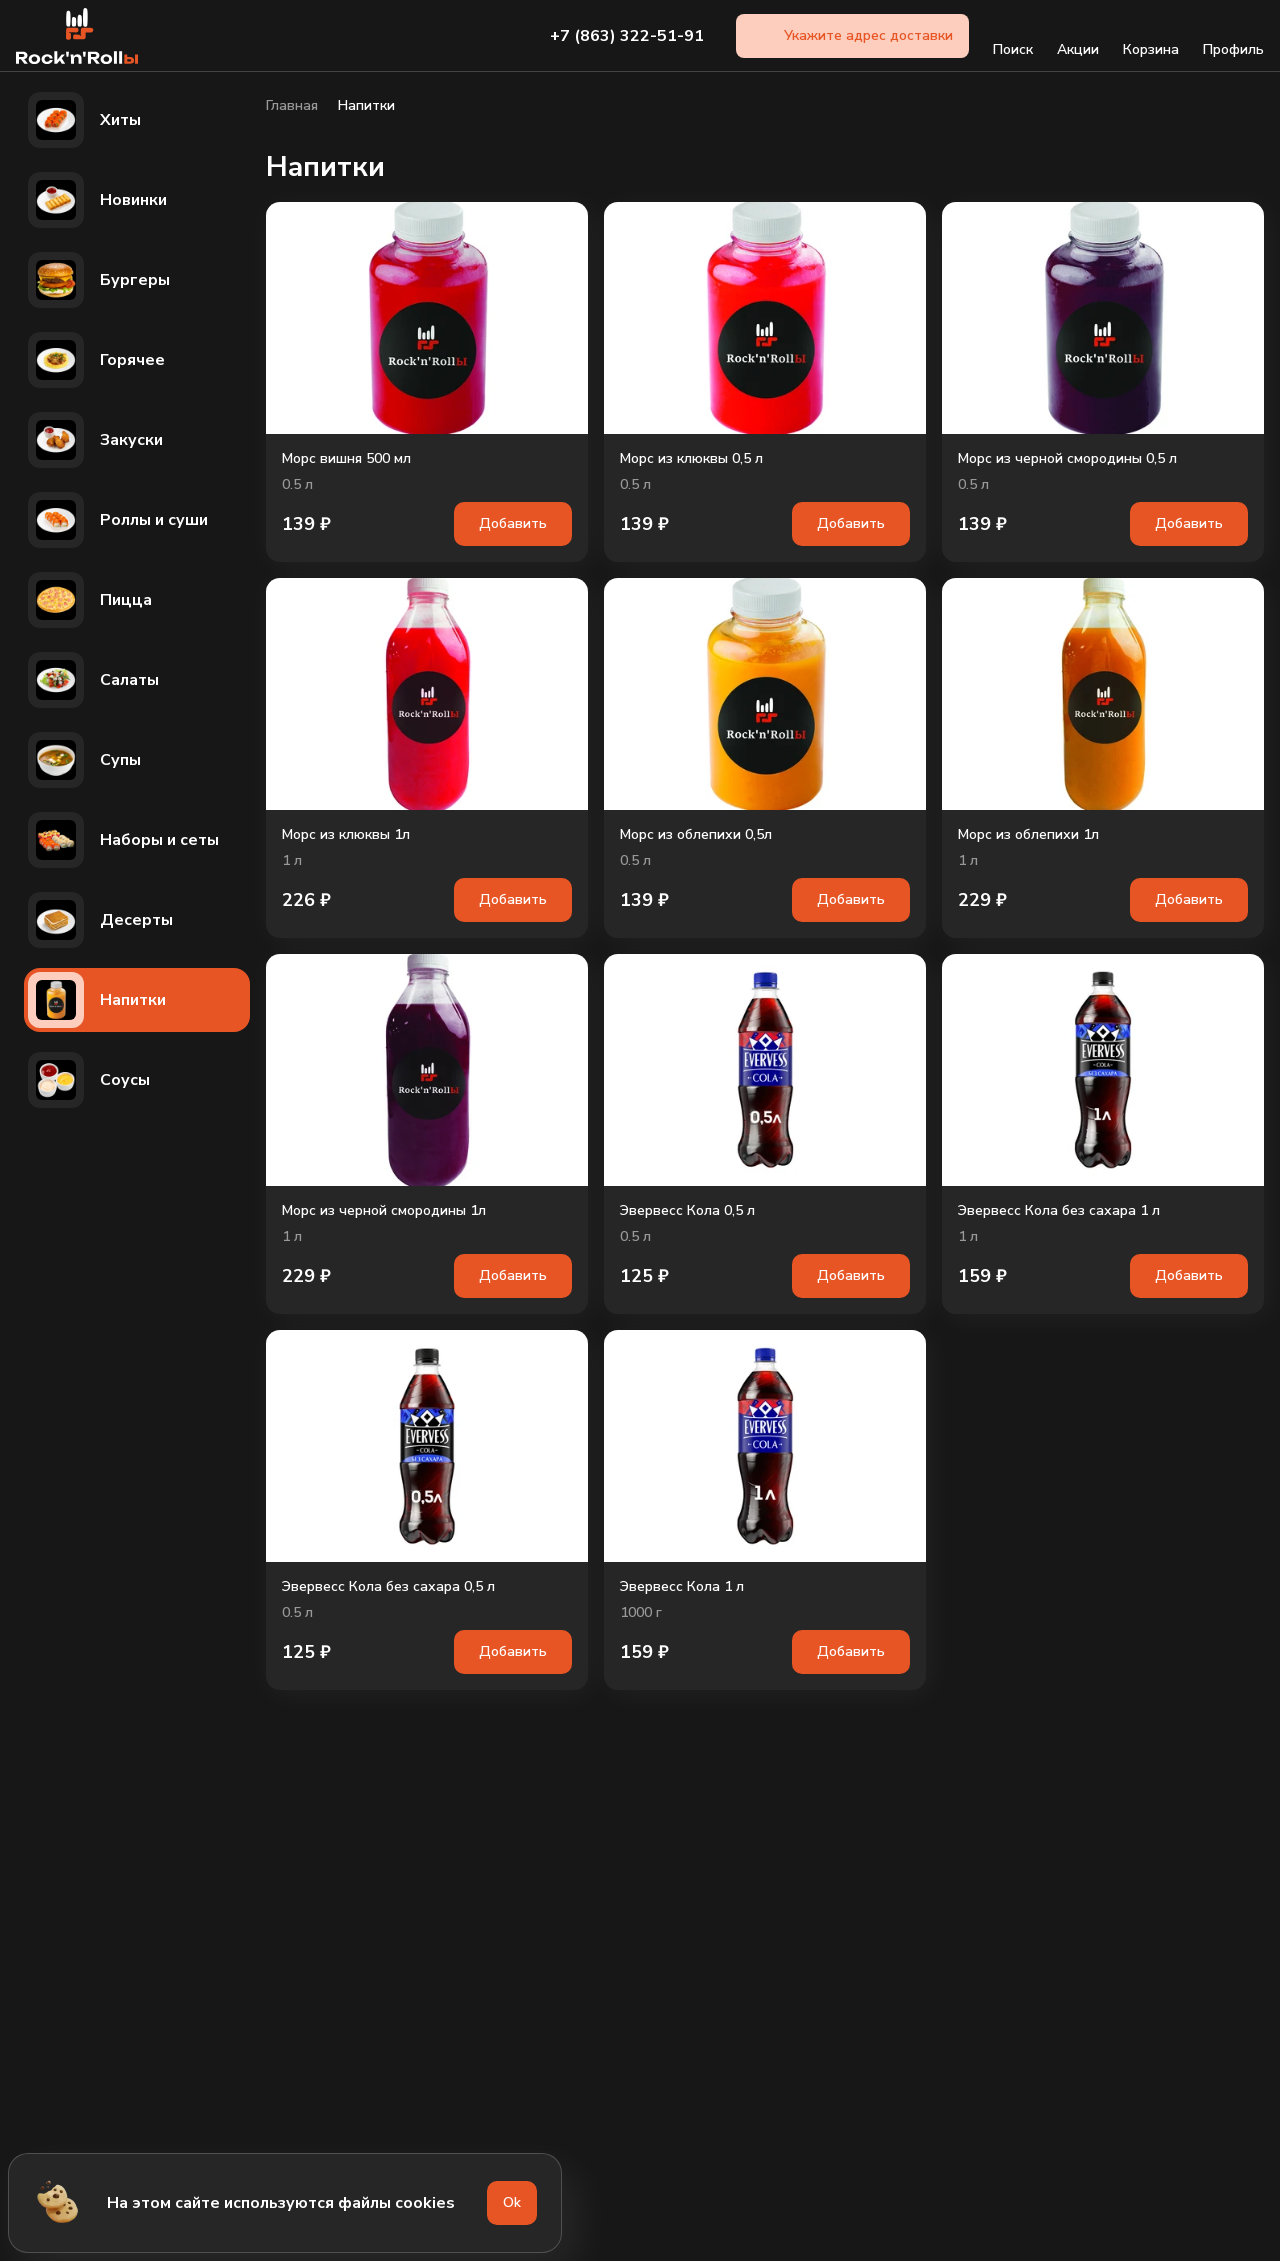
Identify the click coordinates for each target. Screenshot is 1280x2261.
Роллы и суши (118, 520)
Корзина (1151, 36)
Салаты (93, 680)
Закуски (95, 440)
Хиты (84, 120)
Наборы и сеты (123, 840)
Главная (292, 106)
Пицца (90, 600)
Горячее (96, 360)
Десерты (100, 920)
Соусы (89, 1080)
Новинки (97, 200)
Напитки (97, 1000)
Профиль (1233, 36)
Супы (84, 760)
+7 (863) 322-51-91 (627, 36)
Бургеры (99, 280)
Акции (1078, 36)
